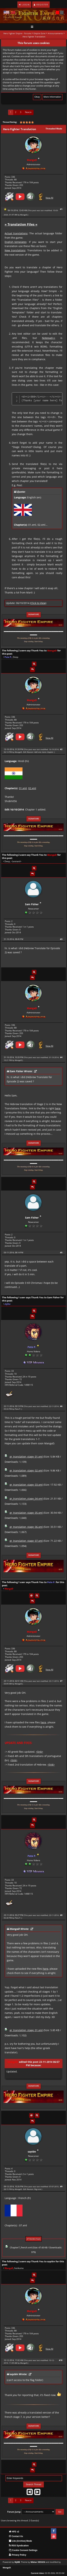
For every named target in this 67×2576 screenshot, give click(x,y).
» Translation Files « (21, 224)
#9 (61, 2186)
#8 (61, 1915)
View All (49, 197)
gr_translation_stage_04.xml (26, 1498)
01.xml (23, 788)
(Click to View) (38, 603)
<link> (39, 1751)
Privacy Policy (17, 2555)
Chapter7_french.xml (21, 2247)
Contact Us (16, 2536)
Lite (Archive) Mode (20, 2541)
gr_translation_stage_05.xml (26, 1512)
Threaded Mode (54, 128)
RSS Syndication (19, 2545)
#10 (60, 2360)
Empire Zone (39, 33)
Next (28, 112)
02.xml (32, 788)
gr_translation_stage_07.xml (26, 1540)
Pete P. (18, 1409)
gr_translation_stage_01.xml (26, 1456)
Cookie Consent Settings (23, 2550)
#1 (61, 209)
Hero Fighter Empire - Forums (17, 33)
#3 (61, 939)
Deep (15, 657)
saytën (32, 2151)
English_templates (15, 242)
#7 (61, 1681)
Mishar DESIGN (38, 2562)
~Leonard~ (16, 861)
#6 (61, 1406)
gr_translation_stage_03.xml (26, 1484)
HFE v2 (14, 2531)
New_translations (15, 250)
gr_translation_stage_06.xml (26, 1527)
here (57, 1108)
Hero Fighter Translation (34, 36)
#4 (61, 1057)
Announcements (55, 33)
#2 (61, 749)
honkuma (19, 2268)
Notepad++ (48, 338)
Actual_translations (16, 233)
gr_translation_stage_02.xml (26, 1470)
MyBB (17, 2562)
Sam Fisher (32, 904)
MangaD (23, 214)
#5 (61, 1252)
